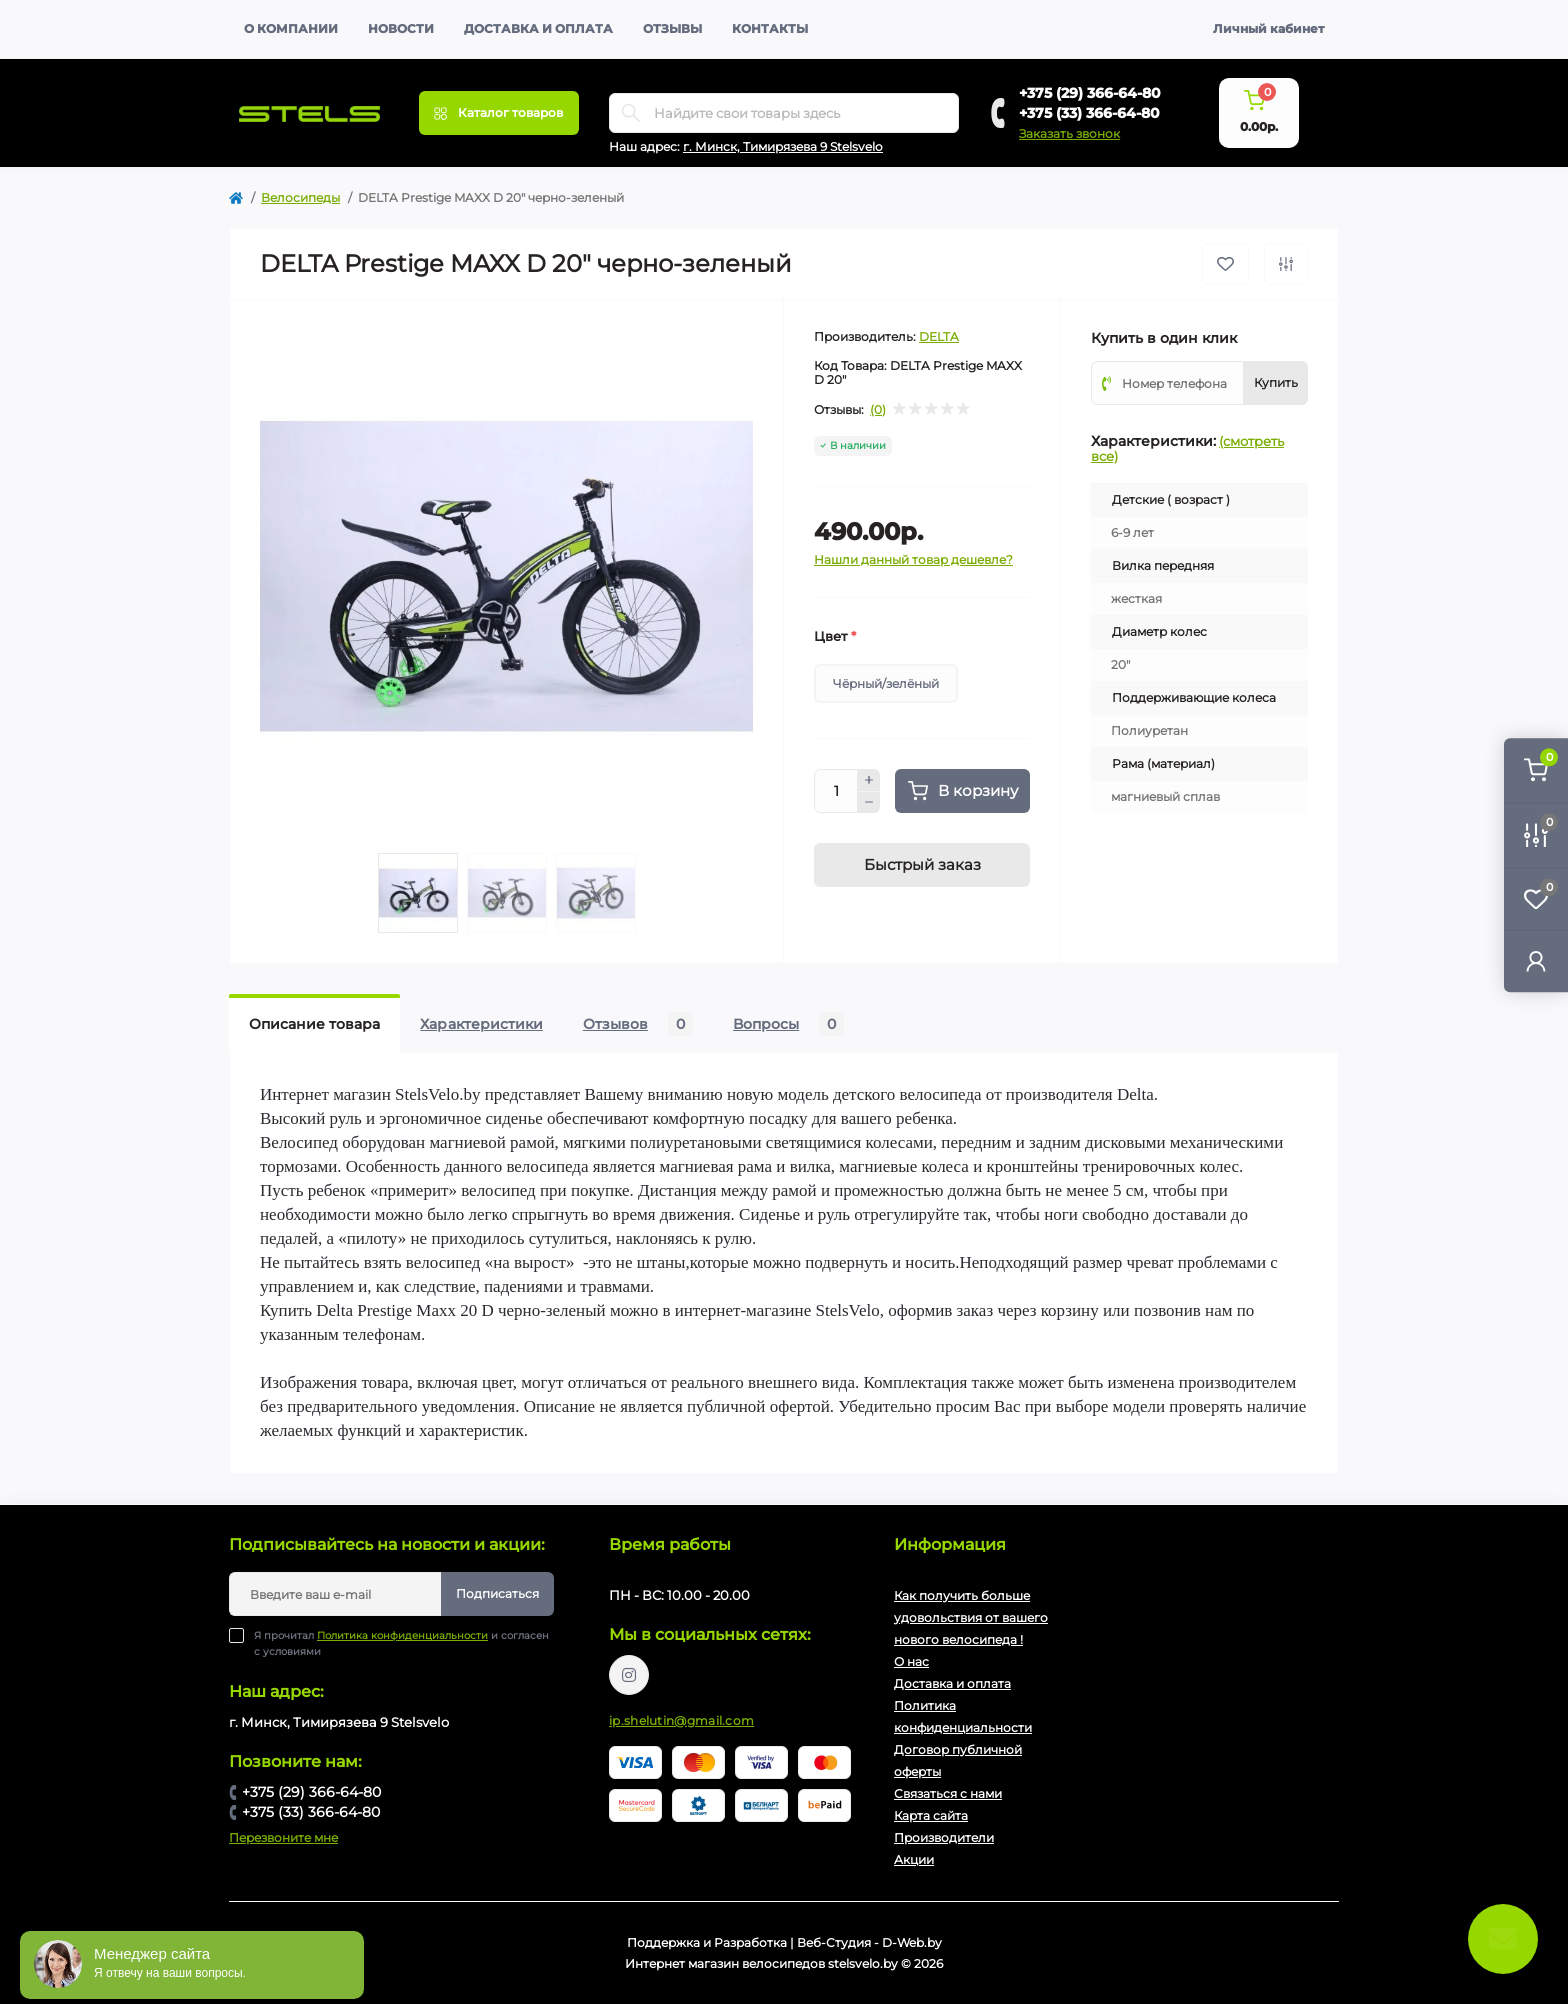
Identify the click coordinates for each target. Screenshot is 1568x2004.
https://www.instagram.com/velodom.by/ (629, 1675)
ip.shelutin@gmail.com (681, 1720)
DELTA (939, 336)
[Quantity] (836, 791)
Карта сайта (931, 1815)
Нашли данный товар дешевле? (913, 559)
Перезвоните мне (283, 1837)
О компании (291, 28)
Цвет (835, 636)
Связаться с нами (948, 1793)
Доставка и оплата (538, 28)
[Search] (631, 113)
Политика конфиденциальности (402, 1635)
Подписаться (497, 1593)
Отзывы (672, 28)
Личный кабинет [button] (1268, 28)
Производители (944, 1837)
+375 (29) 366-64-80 (1090, 93)
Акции (914, 1859)
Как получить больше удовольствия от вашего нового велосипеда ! (971, 1617)
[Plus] (869, 780)
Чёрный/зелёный (886, 683)
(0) (878, 410)
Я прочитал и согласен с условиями (401, 1643)
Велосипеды (300, 197)
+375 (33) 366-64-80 (1089, 113)
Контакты (770, 28)
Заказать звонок (1069, 133)
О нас (911, 1661)
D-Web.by (912, 1942)
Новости (401, 28)
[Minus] (869, 803)
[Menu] (499, 113)
